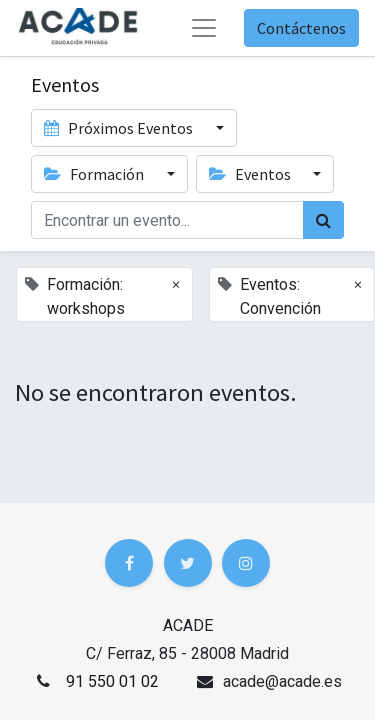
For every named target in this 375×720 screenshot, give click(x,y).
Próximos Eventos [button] (120, 128)
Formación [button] (95, 174)
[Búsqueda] (323, 220)
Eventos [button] (251, 174)
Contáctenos (301, 28)
